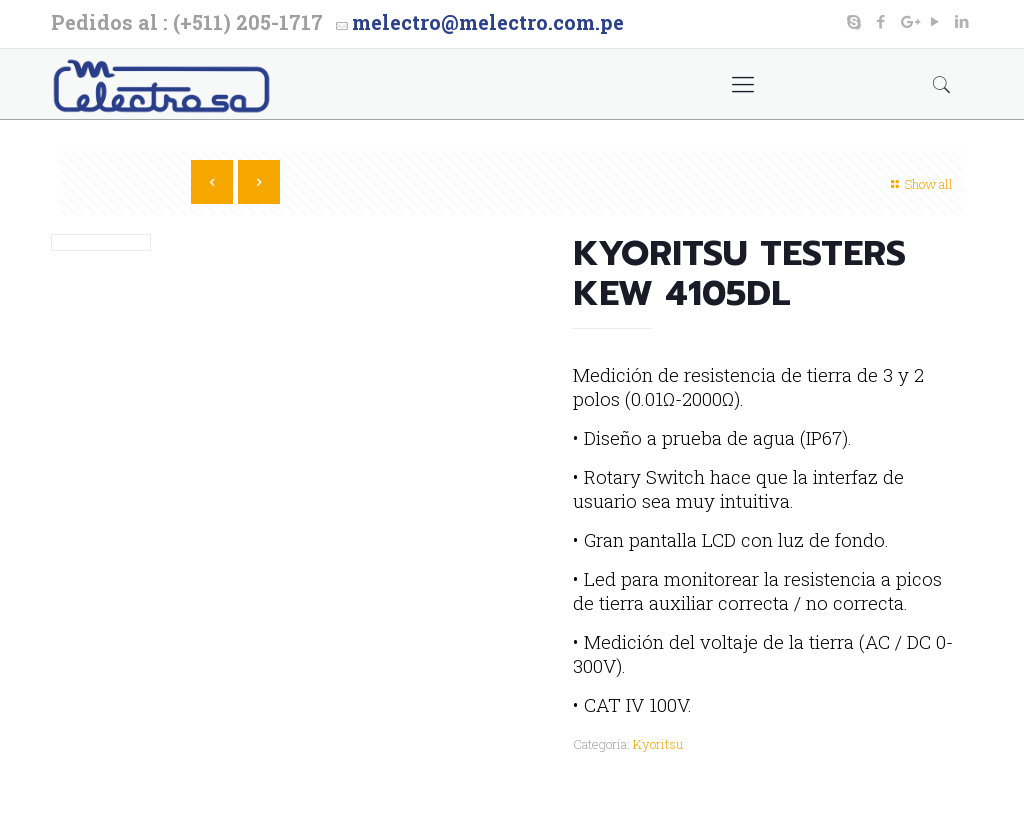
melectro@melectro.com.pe (488, 22)
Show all (919, 184)
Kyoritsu (658, 744)
